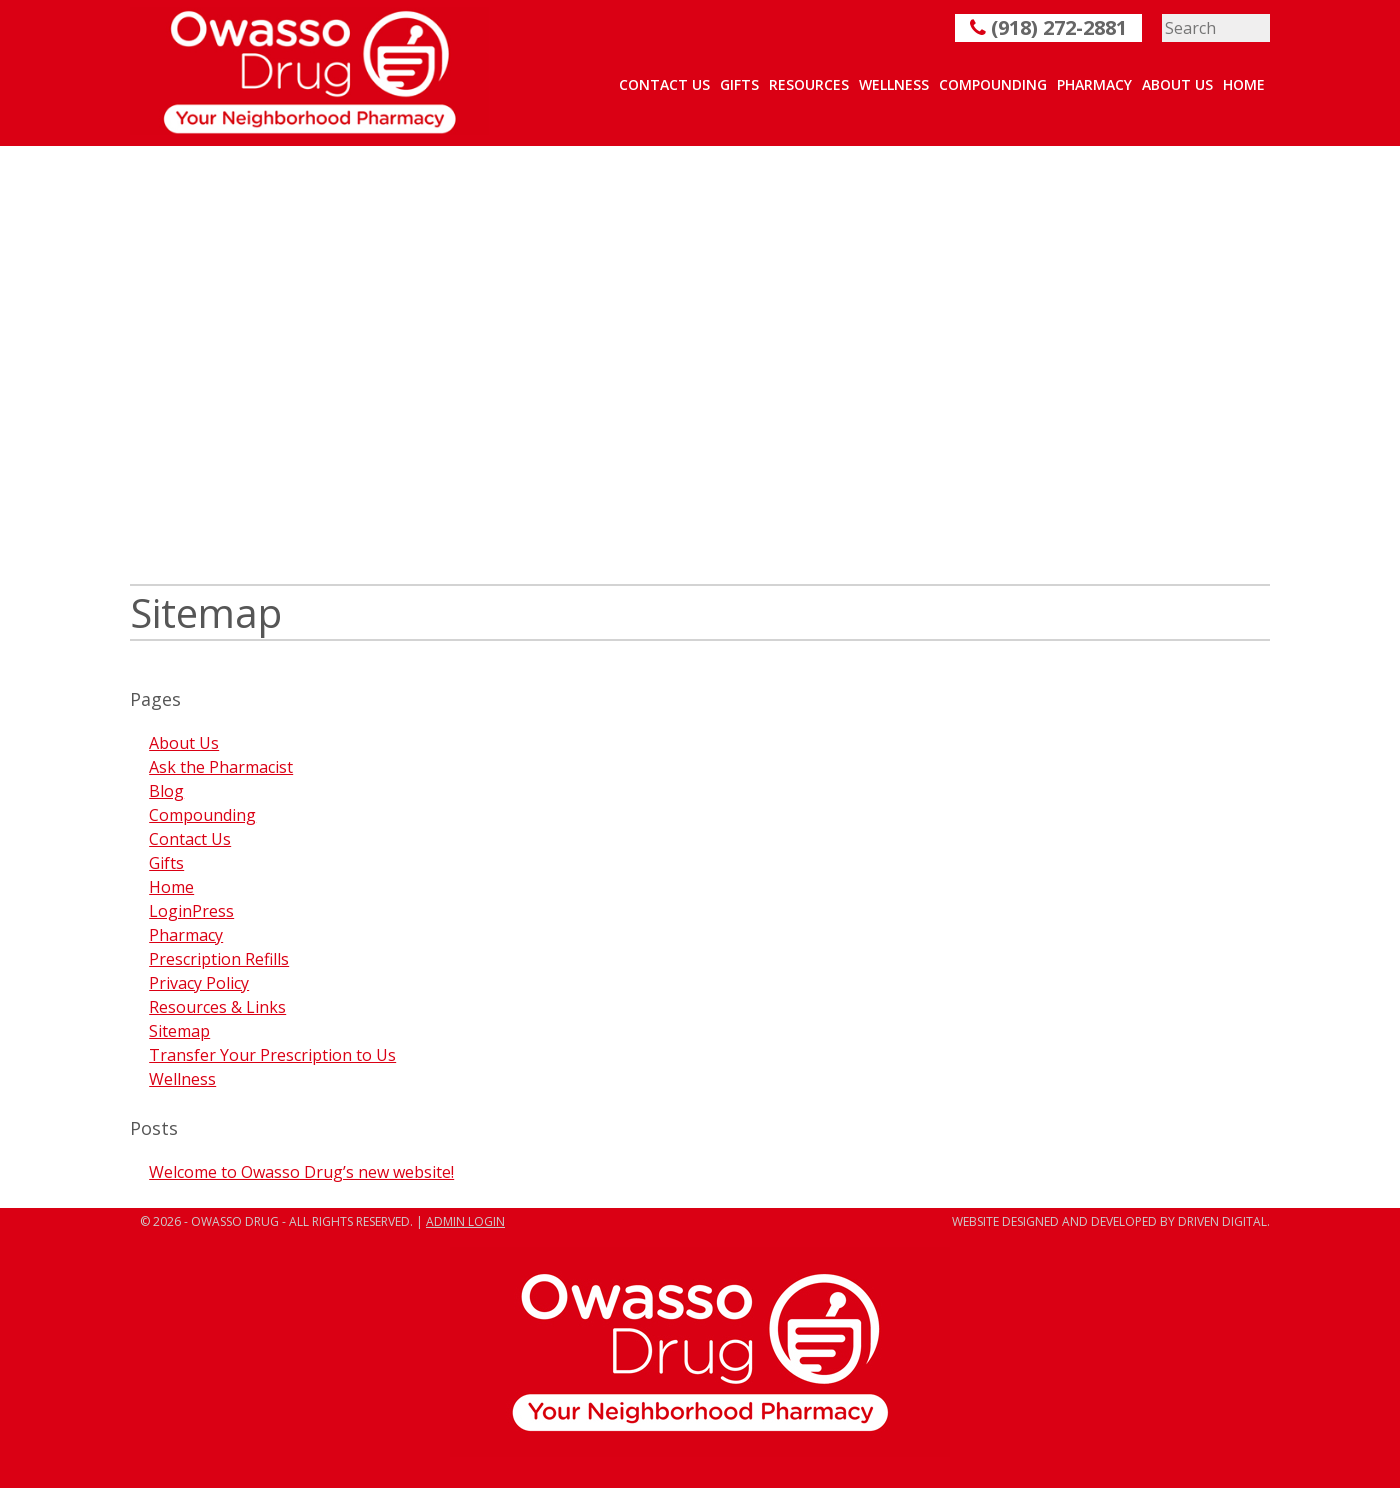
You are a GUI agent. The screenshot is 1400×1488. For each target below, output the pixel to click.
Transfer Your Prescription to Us (272, 1055)
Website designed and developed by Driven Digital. (1111, 1221)
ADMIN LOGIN (465, 1221)
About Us (1177, 84)
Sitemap (179, 1031)
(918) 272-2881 (1048, 27)
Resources (809, 84)
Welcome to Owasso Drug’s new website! (301, 1172)
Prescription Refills (219, 959)
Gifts (739, 84)
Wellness (894, 84)
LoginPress (191, 911)
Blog (166, 791)
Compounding (993, 84)
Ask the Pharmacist (221, 767)
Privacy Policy (199, 983)
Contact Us (664, 84)
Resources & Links (217, 1007)
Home (1244, 84)
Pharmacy (1094, 84)
